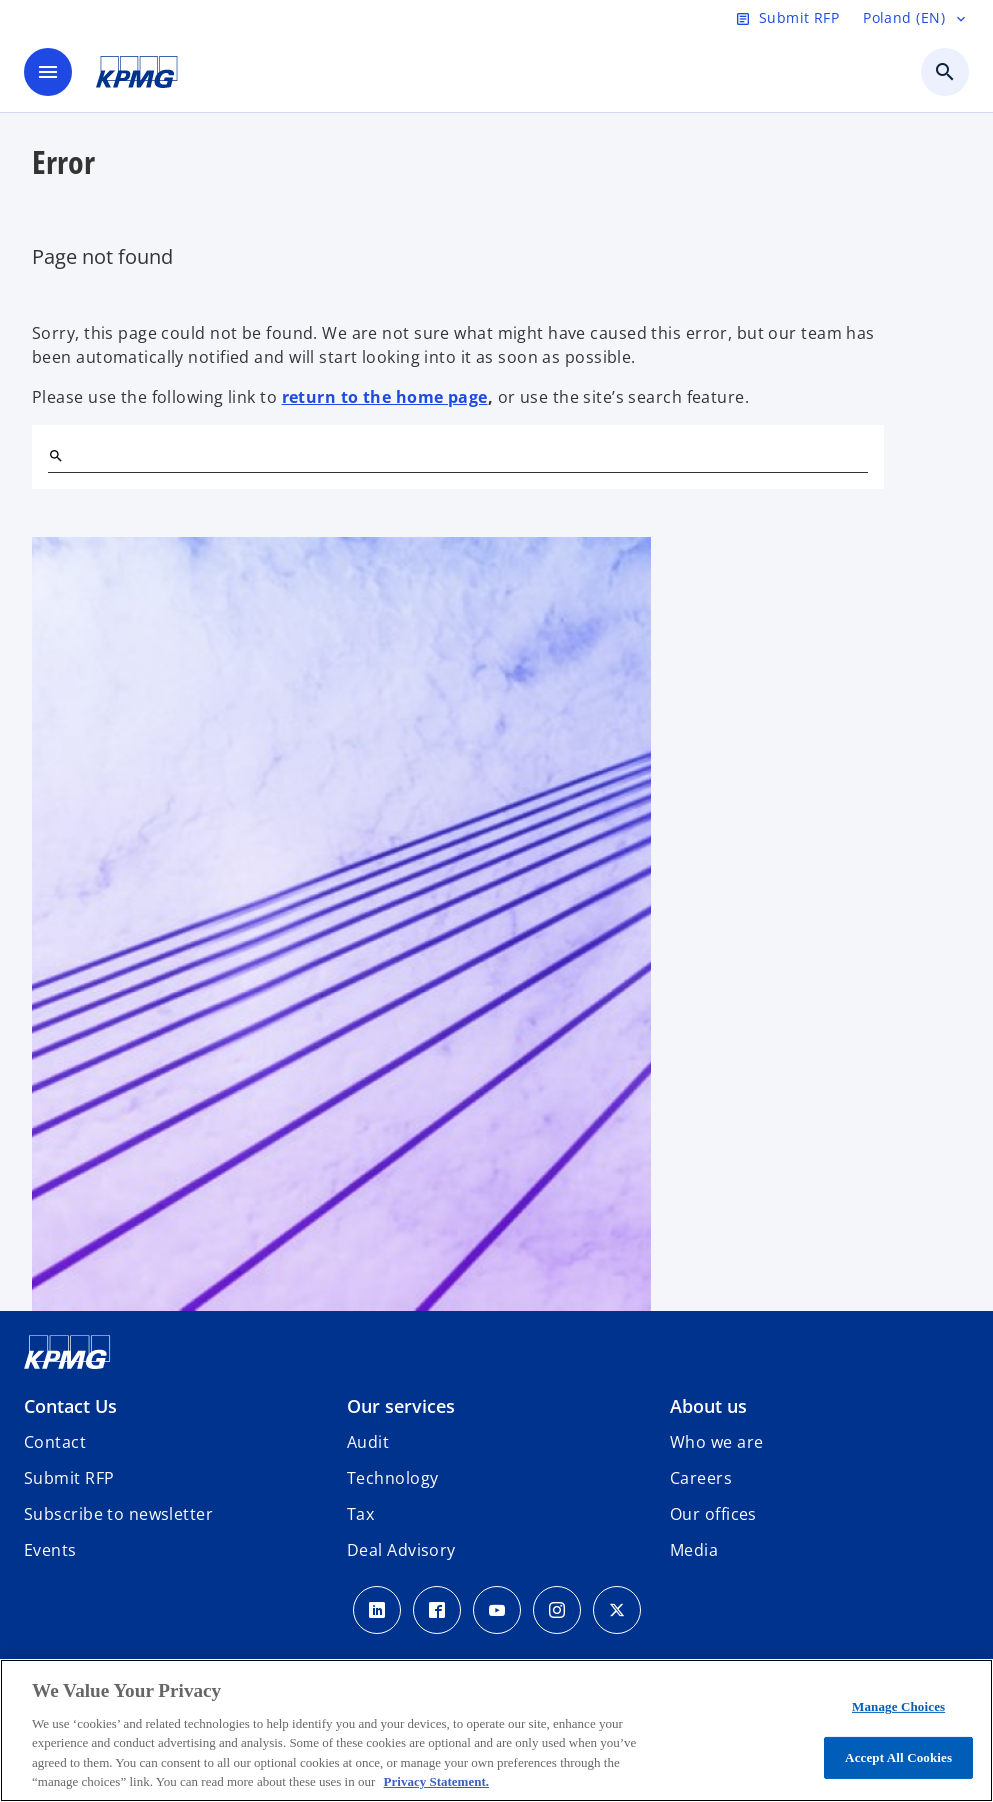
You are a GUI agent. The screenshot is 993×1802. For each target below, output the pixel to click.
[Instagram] (557, 1610)
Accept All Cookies (898, 1757)
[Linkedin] (377, 1610)
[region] (496, 1730)
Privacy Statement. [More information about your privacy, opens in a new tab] (436, 1781)
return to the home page (385, 397)
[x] (617, 1610)
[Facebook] (437, 1610)
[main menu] (48, 72)
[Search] (56, 456)
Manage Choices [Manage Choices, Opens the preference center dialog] (898, 1706)
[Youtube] (497, 1610)
